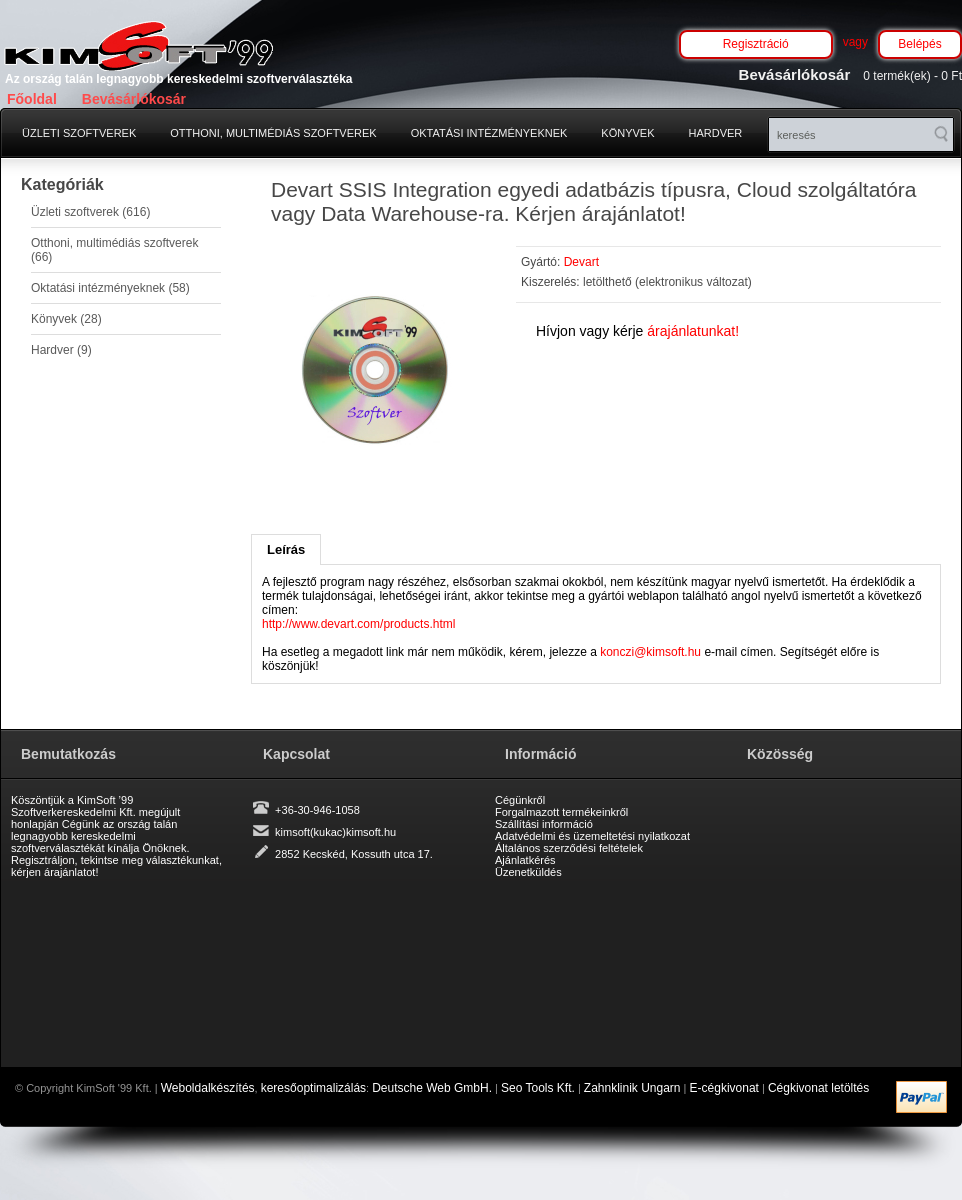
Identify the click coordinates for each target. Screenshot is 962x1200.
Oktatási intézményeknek (489, 133)
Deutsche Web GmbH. (432, 1088)
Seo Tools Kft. (538, 1088)
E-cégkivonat (724, 1088)
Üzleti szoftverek (79, 133)
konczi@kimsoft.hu (650, 652)
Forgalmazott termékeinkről (561, 812)
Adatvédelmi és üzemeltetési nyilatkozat (592, 836)
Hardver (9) (61, 350)
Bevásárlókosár (134, 99)
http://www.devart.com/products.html (358, 624)
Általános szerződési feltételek (569, 848)
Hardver (716, 133)
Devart (581, 262)
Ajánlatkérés (525, 860)
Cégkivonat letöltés (818, 1088)
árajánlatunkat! (693, 331)
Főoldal (32, 99)
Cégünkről (520, 800)
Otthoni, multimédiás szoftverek (273, 133)
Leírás (286, 549)
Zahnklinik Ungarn (632, 1088)
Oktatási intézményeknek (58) (110, 288)
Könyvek (627, 133)
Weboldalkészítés (208, 1088)
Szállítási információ (544, 824)
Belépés (919, 44)
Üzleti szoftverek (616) (90, 212)
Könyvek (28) (66, 319)
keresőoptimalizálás (313, 1088)
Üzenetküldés (528, 872)
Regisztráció (756, 44)
